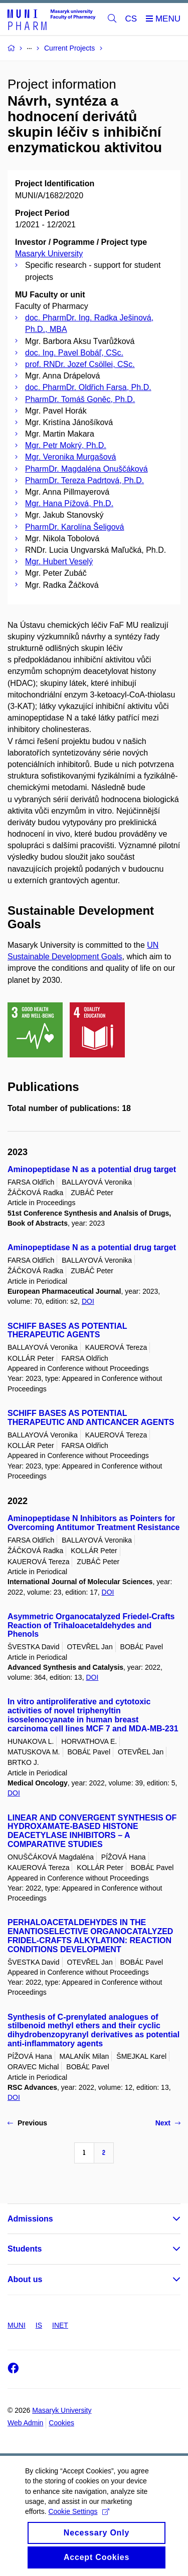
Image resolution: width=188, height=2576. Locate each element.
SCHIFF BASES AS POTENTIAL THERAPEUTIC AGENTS (67, 1330)
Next (167, 2123)
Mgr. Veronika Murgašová (70, 457)
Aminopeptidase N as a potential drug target (92, 1169)
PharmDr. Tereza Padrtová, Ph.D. (84, 480)
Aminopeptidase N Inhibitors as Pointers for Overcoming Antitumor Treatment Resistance (94, 1523)
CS (131, 19)
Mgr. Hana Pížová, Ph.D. (69, 503)
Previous (27, 2123)
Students (25, 2249)
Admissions (30, 2219)
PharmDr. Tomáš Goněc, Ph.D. (80, 399)
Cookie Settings (78, 2520)
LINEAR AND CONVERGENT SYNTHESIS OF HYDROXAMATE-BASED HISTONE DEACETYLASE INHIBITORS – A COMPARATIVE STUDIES (92, 1831)
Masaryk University (49, 253)
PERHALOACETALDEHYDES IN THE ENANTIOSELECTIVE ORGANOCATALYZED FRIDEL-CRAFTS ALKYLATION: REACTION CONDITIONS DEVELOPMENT (90, 1935)
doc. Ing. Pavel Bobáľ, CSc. (74, 352)
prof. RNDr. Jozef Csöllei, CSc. (80, 364)
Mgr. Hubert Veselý (59, 561)
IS (39, 2325)
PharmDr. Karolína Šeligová (74, 527)
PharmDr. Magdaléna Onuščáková (86, 469)
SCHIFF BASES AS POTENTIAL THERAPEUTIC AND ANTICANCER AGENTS (91, 1417)
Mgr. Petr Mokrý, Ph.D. (65, 445)
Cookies (61, 2423)
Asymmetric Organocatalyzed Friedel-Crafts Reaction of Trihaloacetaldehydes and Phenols (91, 1625)
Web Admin (25, 2423)
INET (60, 2325)
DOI (88, 1301)
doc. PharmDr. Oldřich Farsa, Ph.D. (88, 387)
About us (25, 2279)
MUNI (17, 2325)
